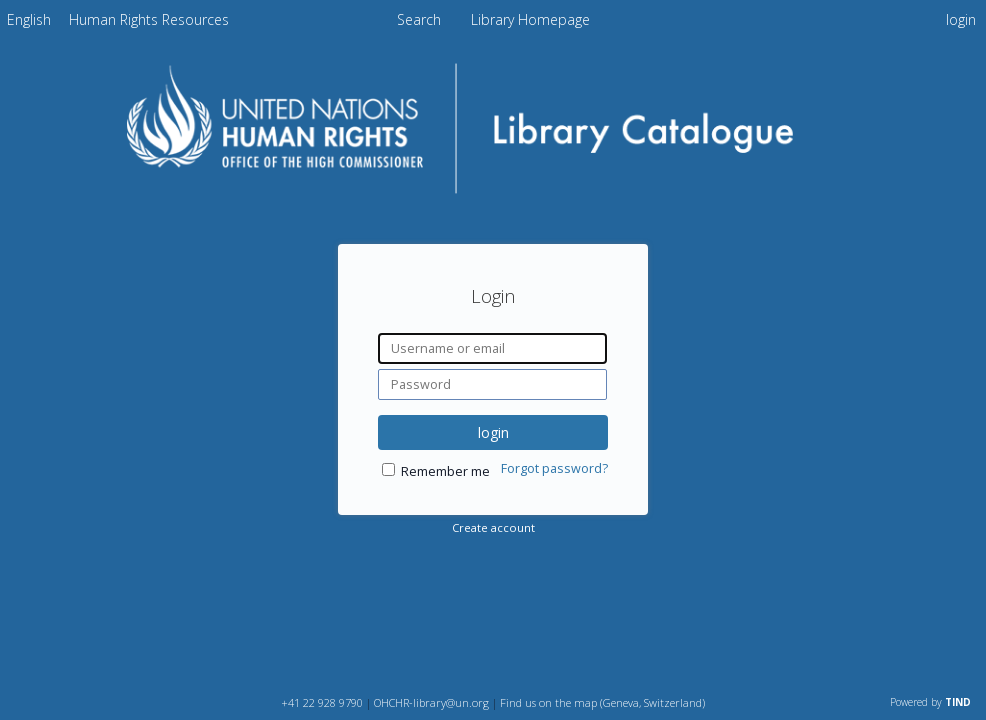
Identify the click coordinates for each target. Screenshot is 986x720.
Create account (493, 527)
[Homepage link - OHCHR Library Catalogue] (493, 196)
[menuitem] (29, 19)
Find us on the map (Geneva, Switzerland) (602, 702)
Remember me (445, 471)
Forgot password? (554, 468)
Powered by (930, 702)
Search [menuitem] (419, 19)
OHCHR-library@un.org (431, 702)
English (29, 19)
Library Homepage (530, 19)
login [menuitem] (961, 19)
